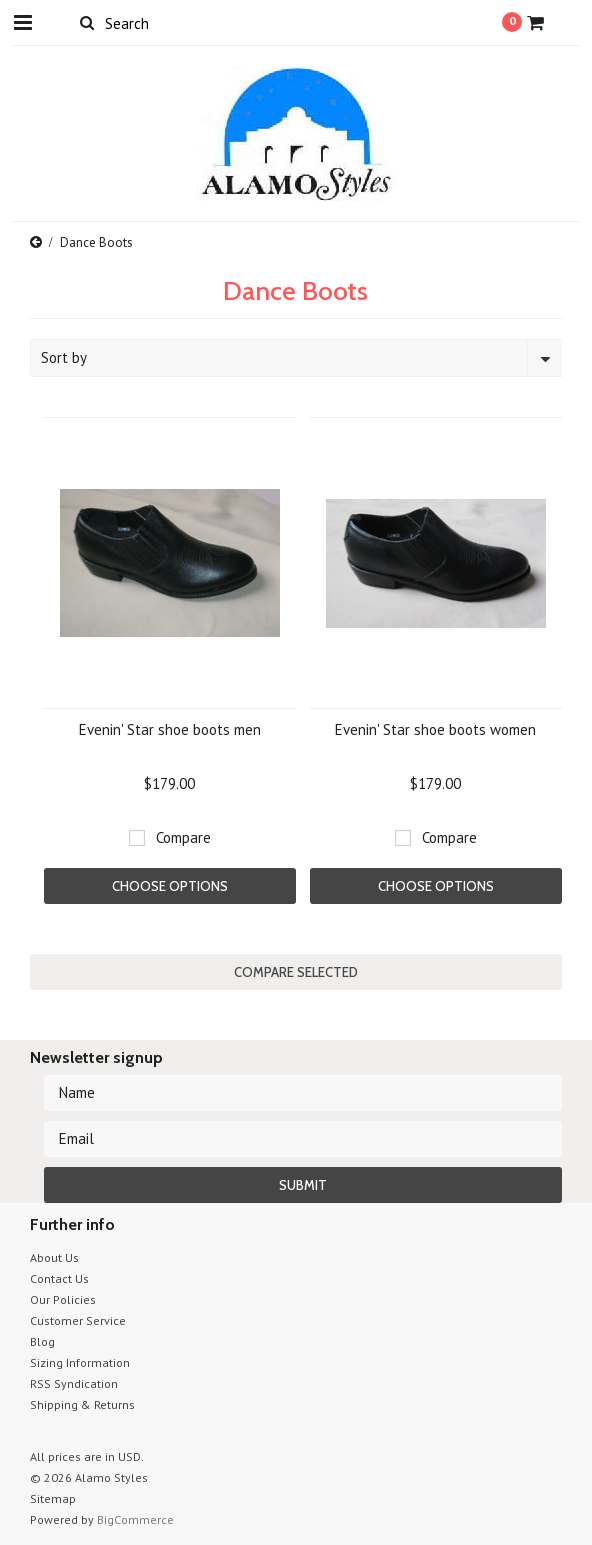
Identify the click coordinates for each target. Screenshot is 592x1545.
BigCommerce (135, 1519)
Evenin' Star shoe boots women (435, 729)
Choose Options (170, 886)
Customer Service (78, 1320)
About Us (54, 1257)
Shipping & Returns (82, 1404)
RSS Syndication (74, 1383)
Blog (42, 1341)
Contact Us (59, 1278)
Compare (183, 837)
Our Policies (63, 1299)
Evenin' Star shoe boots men (170, 729)
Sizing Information (80, 1362)
